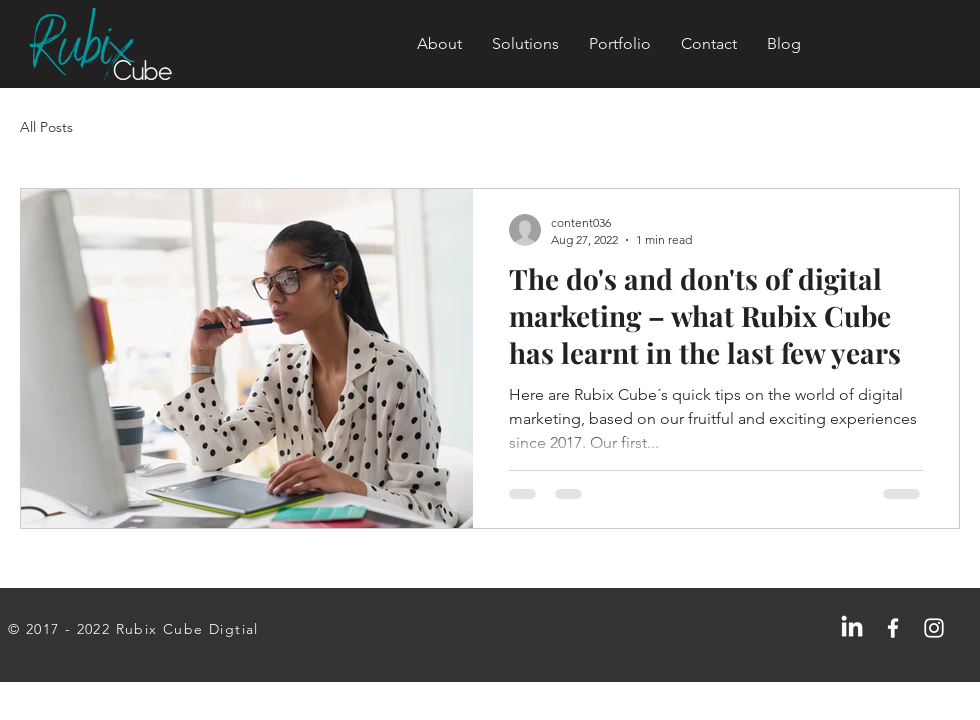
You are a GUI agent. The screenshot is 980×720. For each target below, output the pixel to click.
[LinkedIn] (852, 628)
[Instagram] (934, 628)
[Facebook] (893, 628)
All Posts (46, 127)
